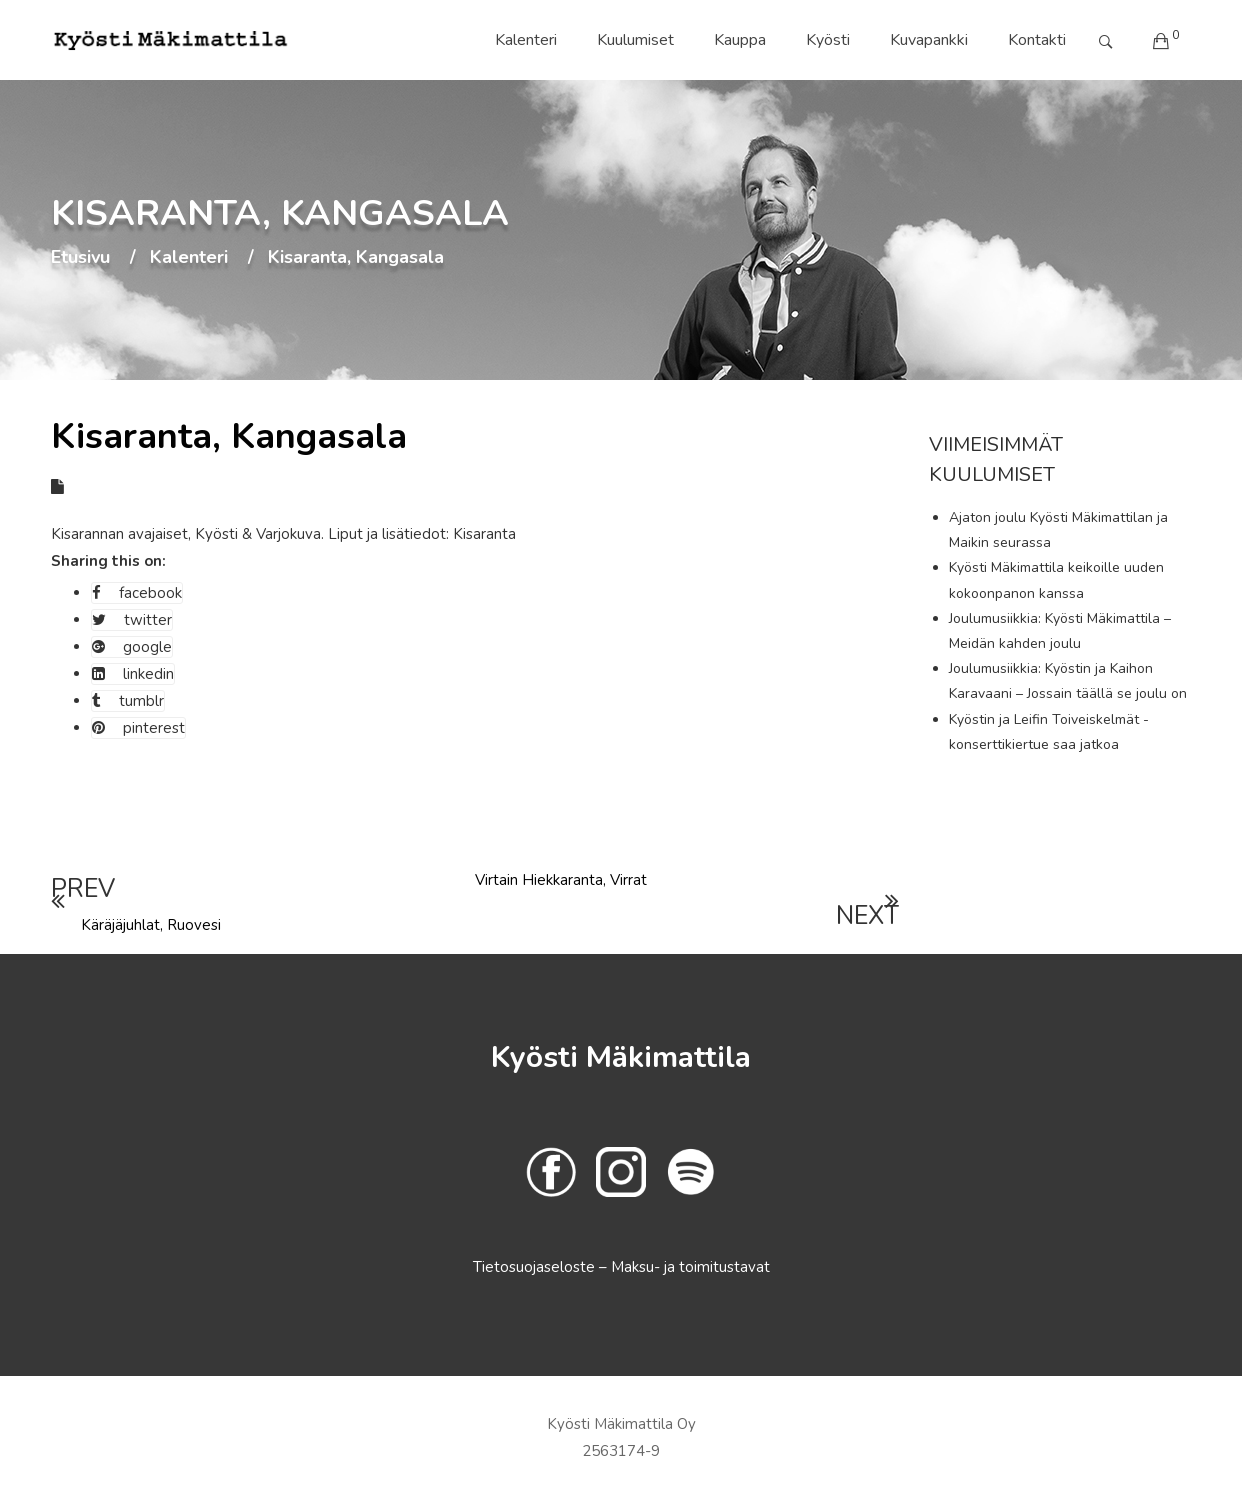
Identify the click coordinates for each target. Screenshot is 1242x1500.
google (132, 647)
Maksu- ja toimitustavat (690, 1267)
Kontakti (1037, 40)
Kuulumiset (635, 40)
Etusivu (80, 258)
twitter (132, 620)
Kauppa (740, 40)
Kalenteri (526, 40)
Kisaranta (484, 534)
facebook (137, 593)
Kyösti (828, 40)
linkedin (133, 674)
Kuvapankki (929, 40)
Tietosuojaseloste (536, 1267)
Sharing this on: (108, 561)
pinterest (138, 728)
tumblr (128, 701)
